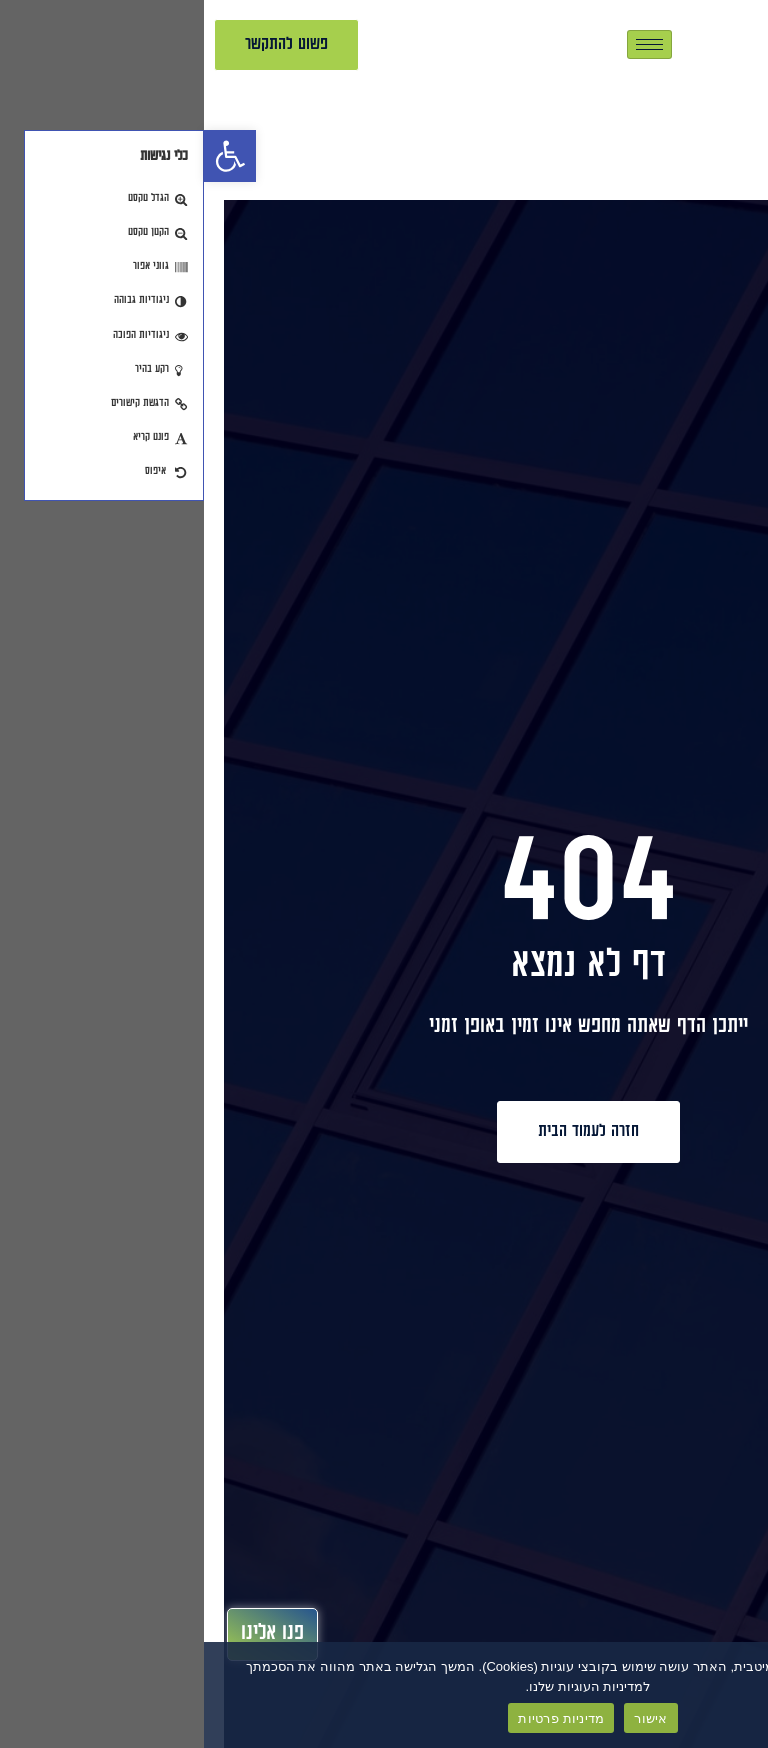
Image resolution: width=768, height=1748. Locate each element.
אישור (446, 1718)
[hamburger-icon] (445, 44)
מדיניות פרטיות (357, 1718)
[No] (736, 1694)
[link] (26, 156)
